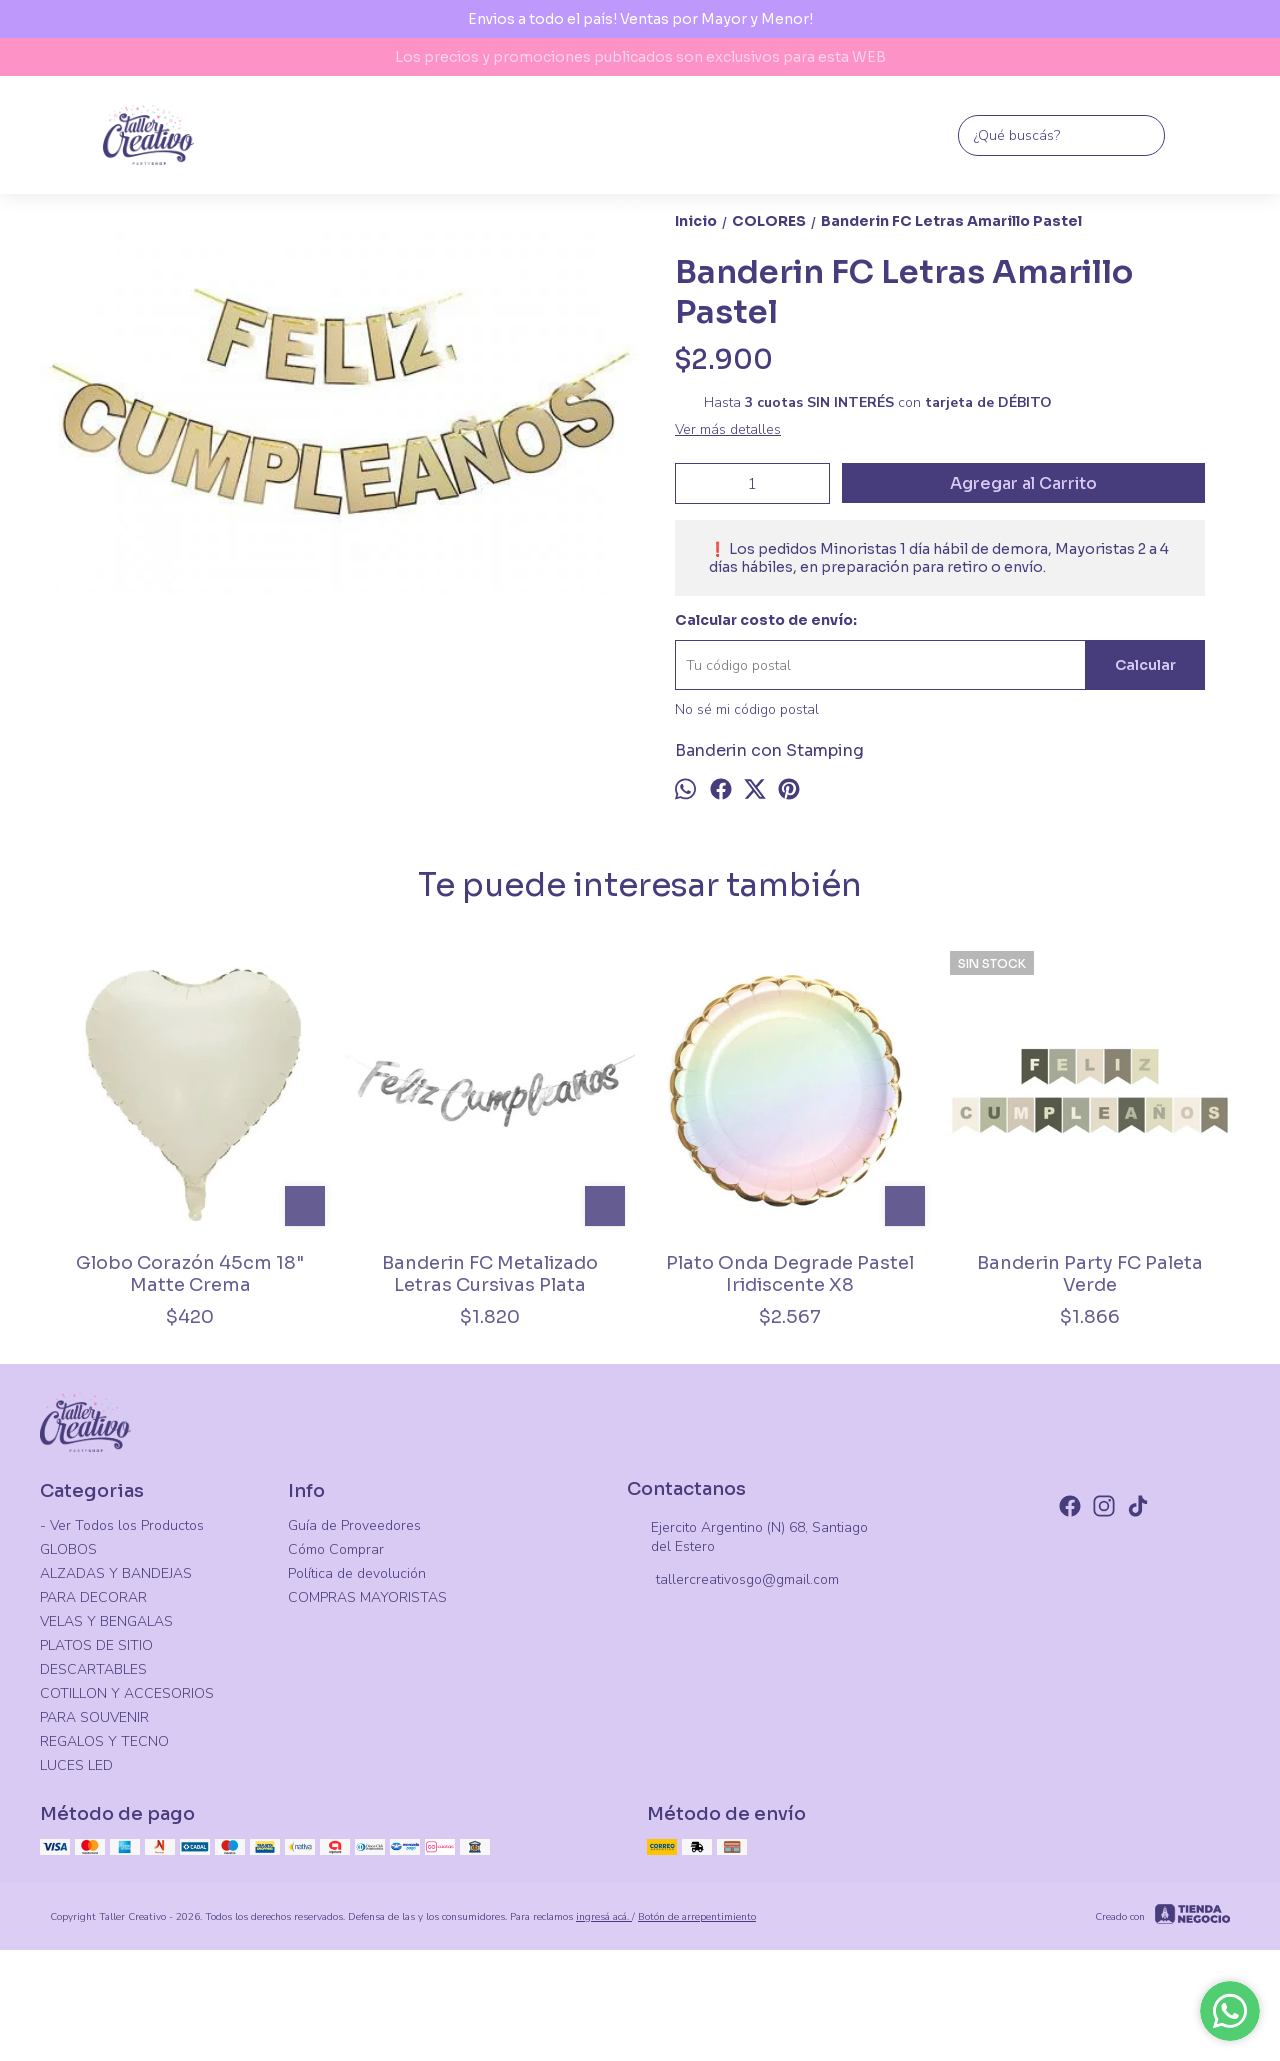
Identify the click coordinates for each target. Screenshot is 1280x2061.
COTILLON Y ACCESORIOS (127, 1693)
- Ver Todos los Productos (122, 1525)
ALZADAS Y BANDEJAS (116, 1573)
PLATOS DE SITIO (96, 1645)
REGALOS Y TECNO (104, 1741)
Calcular (1145, 665)
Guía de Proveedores (354, 1525)
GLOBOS (68, 1549)
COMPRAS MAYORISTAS (367, 1597)
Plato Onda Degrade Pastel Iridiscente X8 (790, 1274)
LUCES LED (76, 1765)
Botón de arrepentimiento (697, 1917)
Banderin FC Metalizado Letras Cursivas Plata (490, 1274)
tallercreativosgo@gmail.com (733, 1581)
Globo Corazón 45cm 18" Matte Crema (190, 1274)
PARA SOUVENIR (94, 1717)
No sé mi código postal (747, 709)
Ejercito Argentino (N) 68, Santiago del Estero (747, 1537)
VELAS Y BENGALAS (106, 1621)
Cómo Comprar (336, 1549)
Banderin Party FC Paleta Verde (1090, 1274)
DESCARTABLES (93, 1669)
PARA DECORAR (93, 1597)
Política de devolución (357, 1573)
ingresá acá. (604, 1917)
